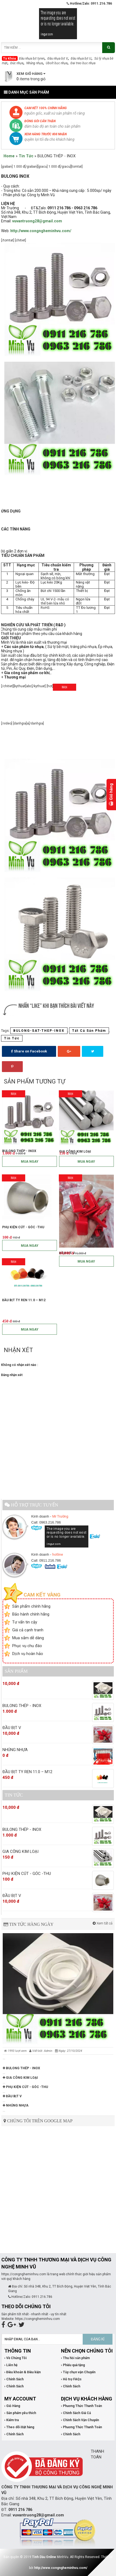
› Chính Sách (14, 2379)
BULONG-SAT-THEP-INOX (39, 1031)
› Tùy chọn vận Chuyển (78, 2372)
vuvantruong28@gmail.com (37, 221)
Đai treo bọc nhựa (82, 63)
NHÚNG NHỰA (15, 2105)
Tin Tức (26, 156)
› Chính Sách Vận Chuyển (80, 2420)
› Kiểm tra (11, 2420)
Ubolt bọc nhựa (56, 63)
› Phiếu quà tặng (73, 2365)
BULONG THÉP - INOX (21, 2068)
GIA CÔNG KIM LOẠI (20, 2078)
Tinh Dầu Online (44, 2557)
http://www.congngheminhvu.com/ (60, 2568)
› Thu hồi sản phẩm (75, 2358)
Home (9, 156)
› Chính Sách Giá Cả (76, 2413)
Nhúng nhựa (34, 63)
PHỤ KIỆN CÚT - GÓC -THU (25, 2087)
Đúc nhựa (16, 63)
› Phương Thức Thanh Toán (81, 2406)
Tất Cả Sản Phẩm (89, 1031)
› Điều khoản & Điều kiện (22, 2372)
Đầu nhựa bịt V (57, 58)
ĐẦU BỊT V (12, 2096)
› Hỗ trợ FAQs (71, 2379)
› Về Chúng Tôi (15, 2358)
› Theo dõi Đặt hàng (19, 2427)
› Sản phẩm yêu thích (20, 2413)
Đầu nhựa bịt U (81, 58)
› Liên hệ (10, 2365)
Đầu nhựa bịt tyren (31, 58)
